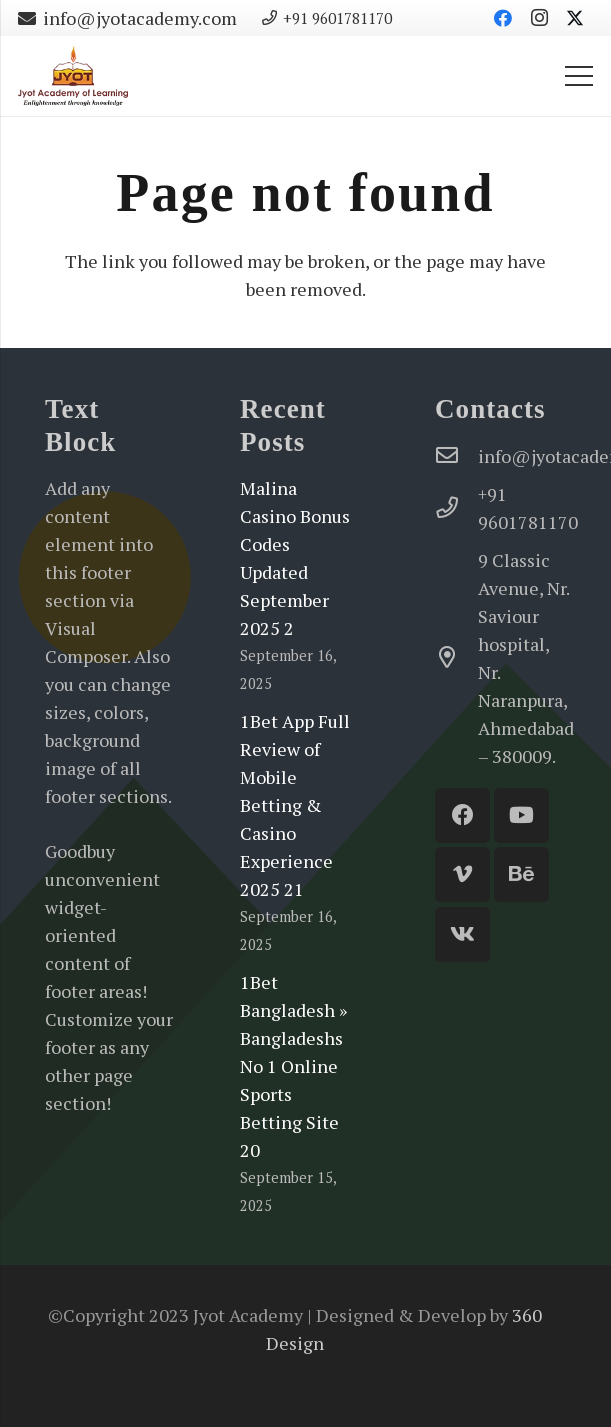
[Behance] (521, 874)
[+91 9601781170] (456, 508)
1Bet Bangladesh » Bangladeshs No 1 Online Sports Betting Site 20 (293, 1066)
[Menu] (579, 76)
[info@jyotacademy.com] (456, 456)
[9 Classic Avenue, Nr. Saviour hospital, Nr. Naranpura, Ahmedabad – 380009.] (456, 658)
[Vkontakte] (462, 934)
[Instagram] (539, 18)
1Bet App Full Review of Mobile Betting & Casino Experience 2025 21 (295, 805)
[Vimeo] (462, 874)
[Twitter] (575, 18)
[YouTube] (521, 815)
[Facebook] (503, 18)
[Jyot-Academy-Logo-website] (73, 76)
